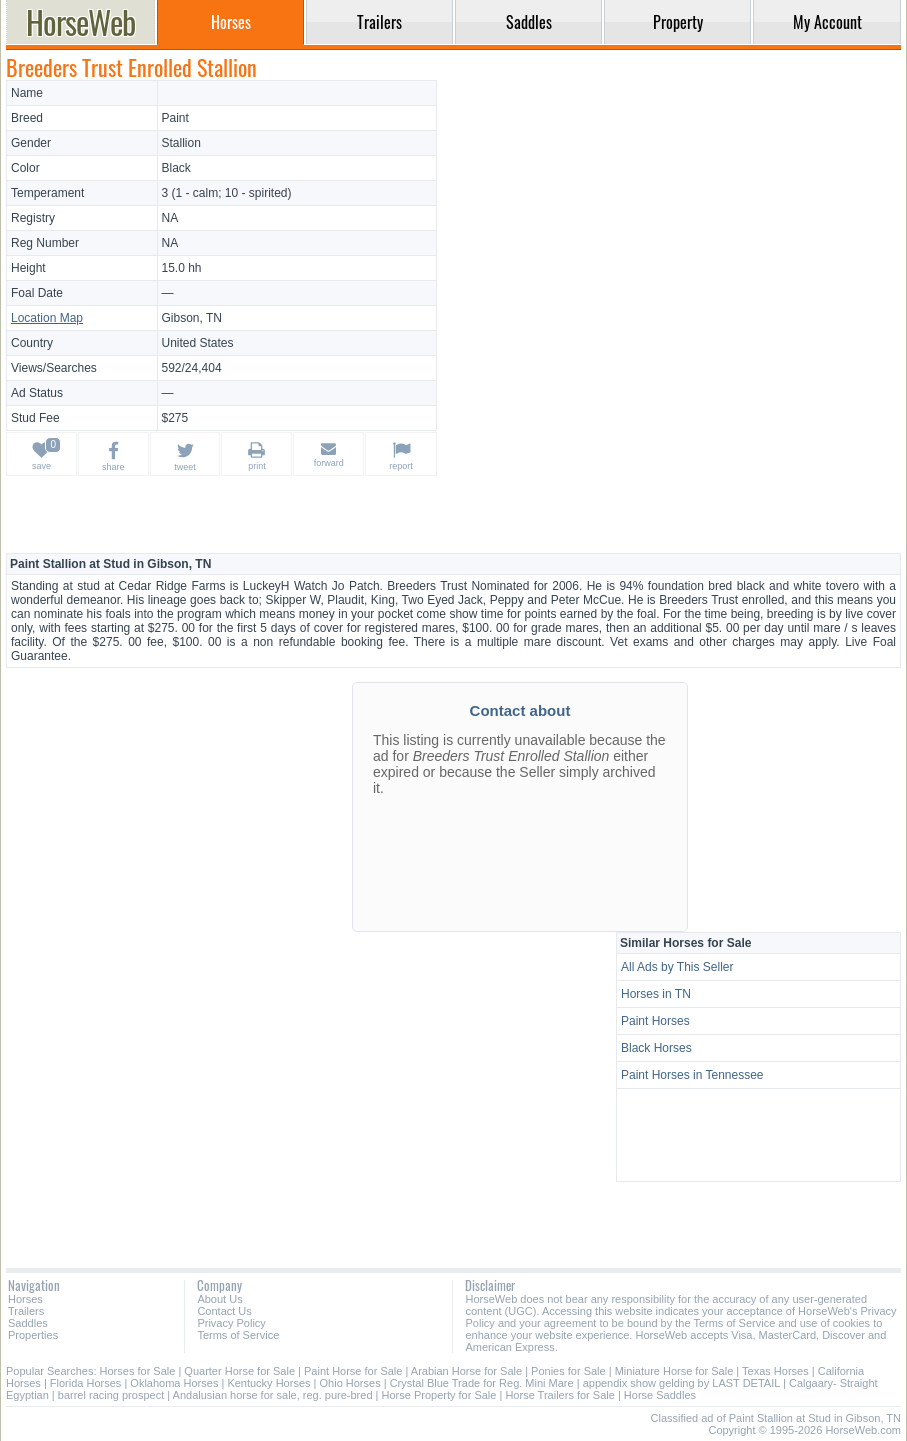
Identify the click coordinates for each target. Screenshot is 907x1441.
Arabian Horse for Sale (466, 1371)
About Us (219, 1299)
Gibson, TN (192, 318)
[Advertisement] (672, 220)
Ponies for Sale (568, 1371)
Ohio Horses (350, 1383)
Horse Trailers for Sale (559, 1395)
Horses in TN (656, 994)
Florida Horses (86, 1383)
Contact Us (224, 1311)
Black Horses (656, 1048)
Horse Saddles (660, 1395)
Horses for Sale (138, 1371)
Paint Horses (655, 1021)
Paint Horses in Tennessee (692, 1075)
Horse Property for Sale (439, 1395)
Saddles (28, 1323)
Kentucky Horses (268, 1383)
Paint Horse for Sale (353, 1371)
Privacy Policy (231, 1323)
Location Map (47, 318)
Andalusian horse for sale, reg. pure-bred (273, 1395)
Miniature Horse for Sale (674, 1371)
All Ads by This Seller (677, 967)
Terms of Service (238, 1335)
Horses (25, 1299)
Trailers (26, 1311)
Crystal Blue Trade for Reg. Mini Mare (482, 1383)
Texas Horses (775, 1371)
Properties (33, 1335)
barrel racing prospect (111, 1395)
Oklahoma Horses (174, 1383)
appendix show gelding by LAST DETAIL (681, 1383)
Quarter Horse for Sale (239, 1371)
